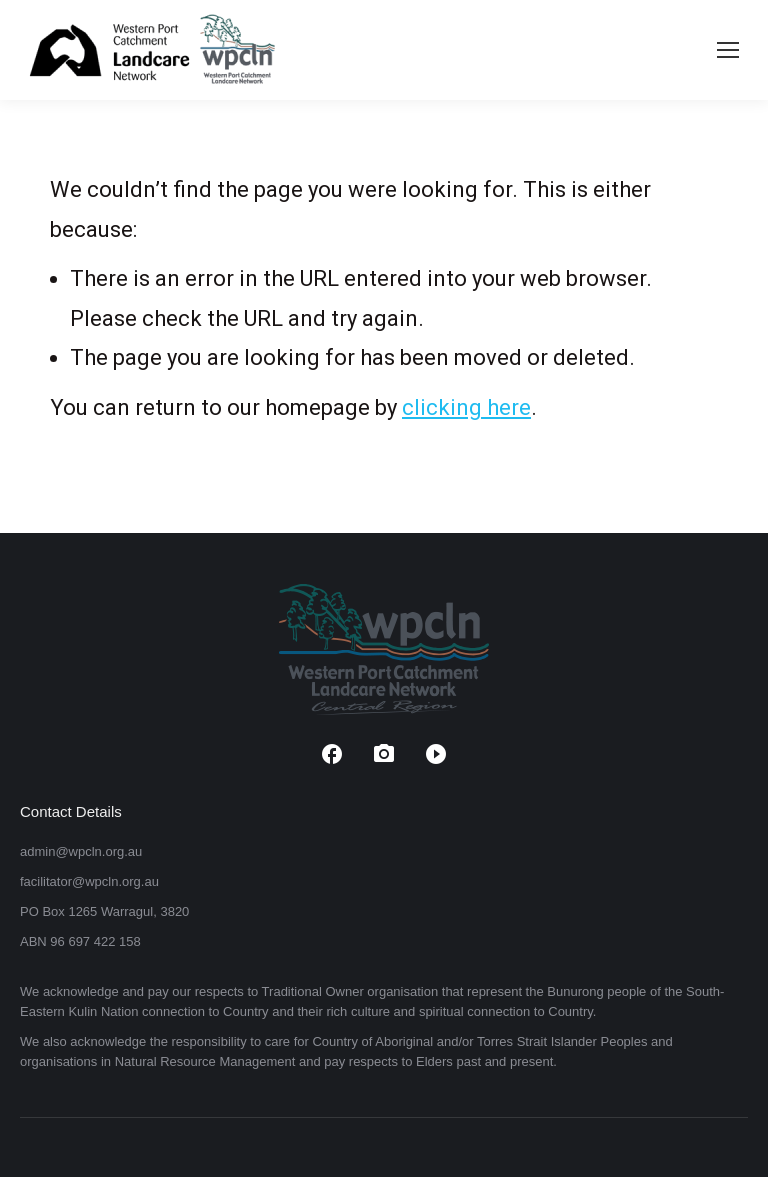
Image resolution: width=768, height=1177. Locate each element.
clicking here (466, 407)
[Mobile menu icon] (728, 50)
